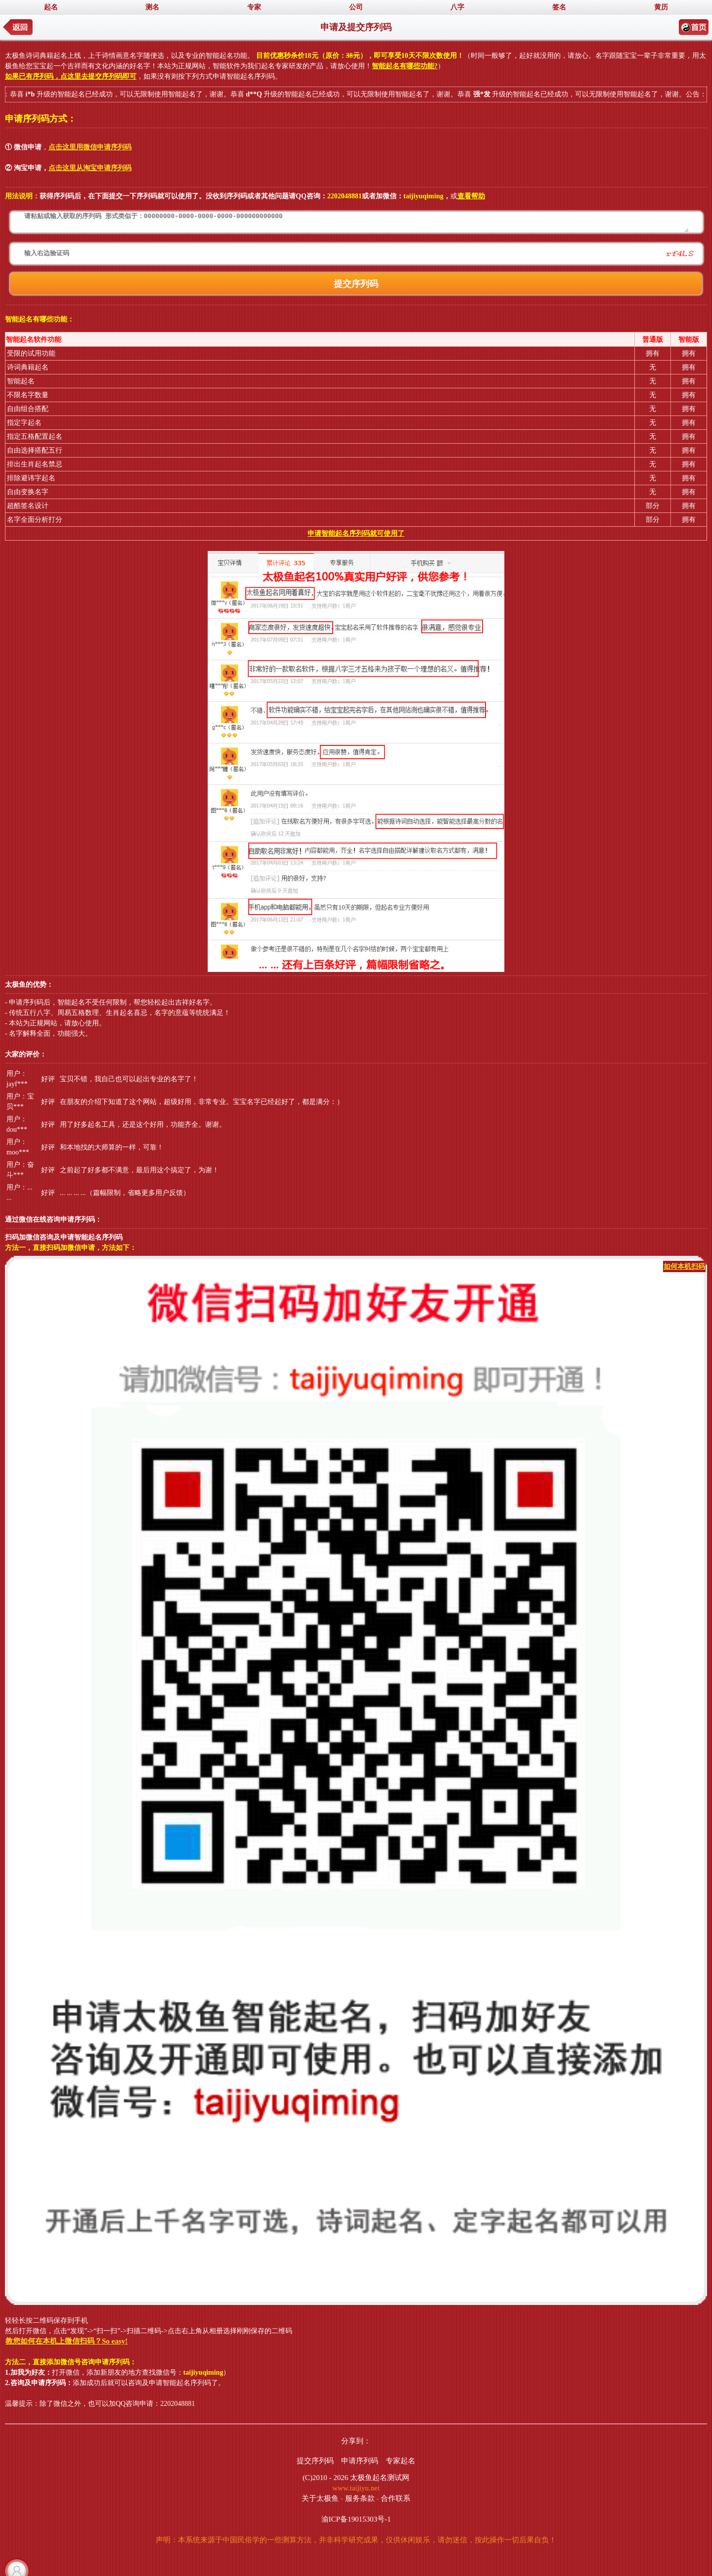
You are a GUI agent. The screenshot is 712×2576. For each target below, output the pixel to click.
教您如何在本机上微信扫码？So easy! (66, 2341)
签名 (559, 7)
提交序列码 (315, 2461)
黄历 (661, 7)
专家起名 (400, 2461)
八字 (457, 7)
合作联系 (395, 2498)
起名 (51, 7)
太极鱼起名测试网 (379, 2478)
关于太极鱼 (320, 2498)
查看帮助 (471, 196)
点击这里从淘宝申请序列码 (90, 168)
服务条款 (360, 2498)
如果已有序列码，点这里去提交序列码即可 (70, 76)
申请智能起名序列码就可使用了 (356, 533)
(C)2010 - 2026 (326, 2478)
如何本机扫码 (684, 1266)
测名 (152, 7)
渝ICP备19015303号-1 (356, 2519)
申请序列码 (359, 2461)
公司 (356, 7)
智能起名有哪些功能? (405, 66)
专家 (254, 7)
